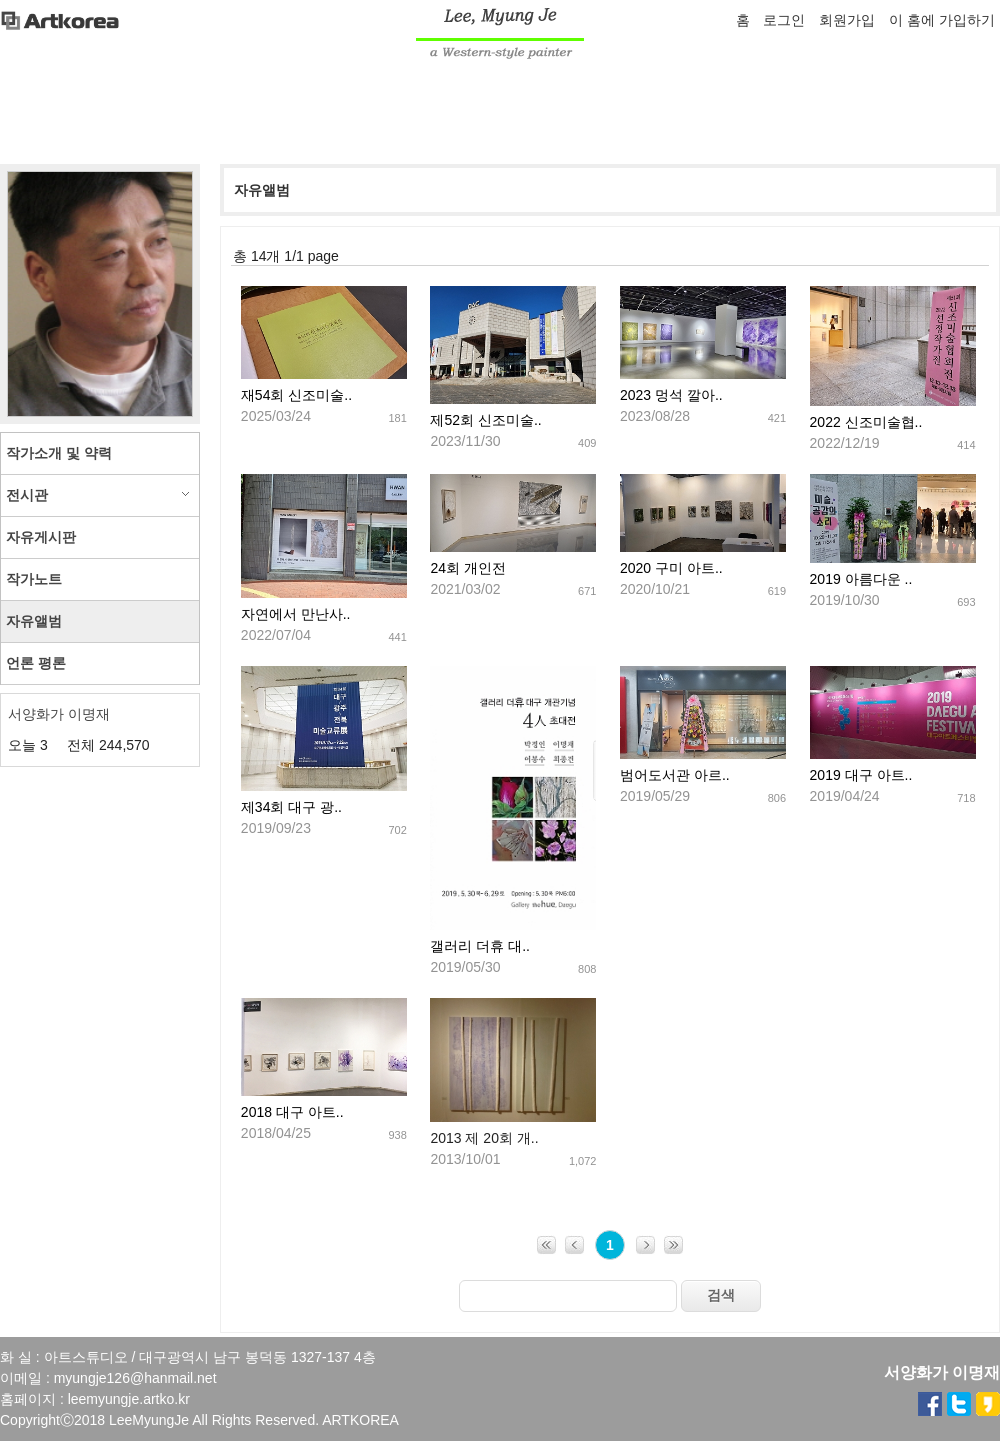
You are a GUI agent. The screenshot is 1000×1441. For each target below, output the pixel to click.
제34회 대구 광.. (291, 807)
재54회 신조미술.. (296, 395)
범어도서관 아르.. (675, 775)
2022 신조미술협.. (866, 422)
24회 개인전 (467, 568)
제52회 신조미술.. (485, 420)
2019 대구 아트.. (861, 775)
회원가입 (847, 20)
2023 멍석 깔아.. (671, 395)
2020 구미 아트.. (671, 568)
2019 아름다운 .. (861, 579)
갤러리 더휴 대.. (480, 946)
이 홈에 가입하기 (942, 20)
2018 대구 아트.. (292, 1112)
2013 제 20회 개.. (484, 1138)
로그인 (784, 20)
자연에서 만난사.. (296, 614)
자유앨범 (262, 190)
